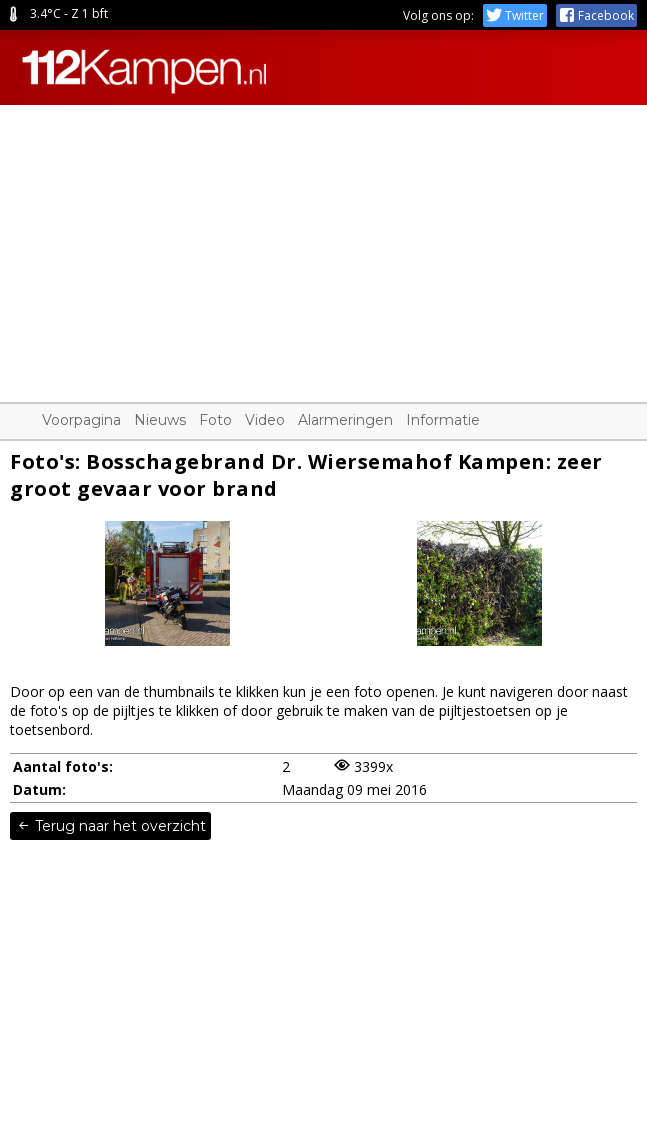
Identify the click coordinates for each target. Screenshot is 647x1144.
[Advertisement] (323, 245)
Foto (215, 420)
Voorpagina (81, 420)
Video (265, 420)
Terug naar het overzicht (110, 826)
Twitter (515, 15)
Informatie (443, 420)
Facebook (596, 15)
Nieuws (160, 420)
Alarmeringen (345, 420)
